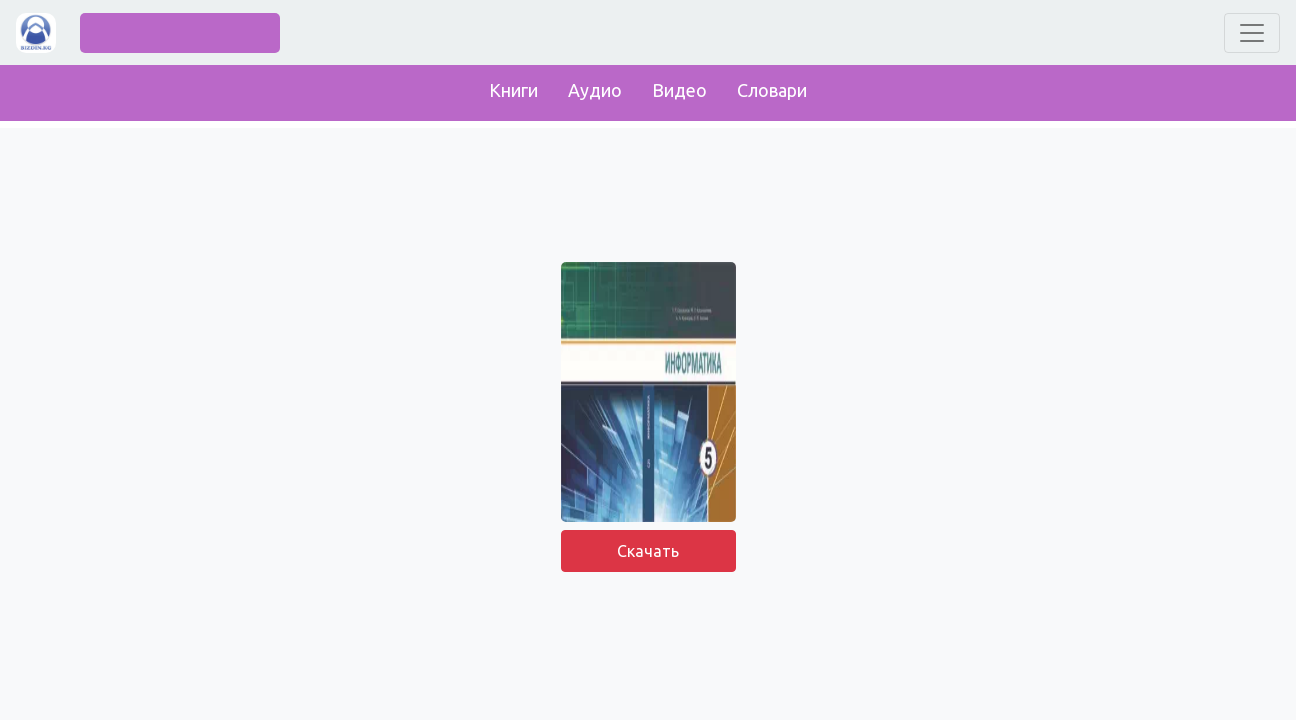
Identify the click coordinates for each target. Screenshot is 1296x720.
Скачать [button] (648, 551)
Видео (679, 90)
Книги (513, 90)
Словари (772, 90)
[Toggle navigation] (1252, 33)
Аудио (595, 90)
